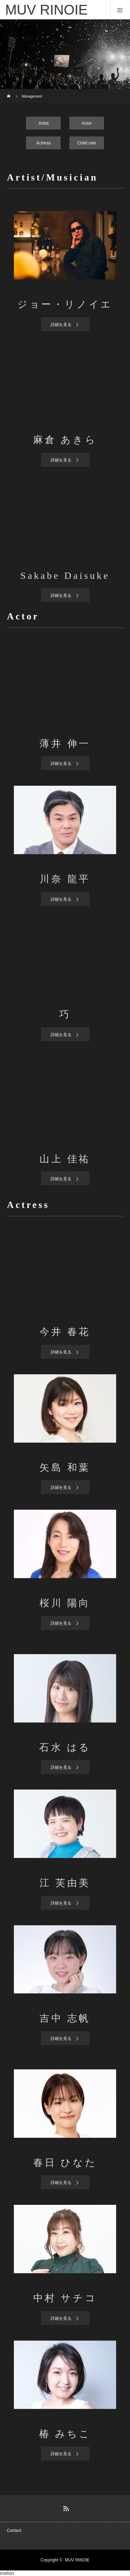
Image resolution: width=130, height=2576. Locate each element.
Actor (86, 123)
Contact (14, 2530)
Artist (43, 123)
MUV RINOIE (77, 2560)
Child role (86, 142)
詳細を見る (61, 324)
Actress (43, 142)
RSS (65, 2507)
